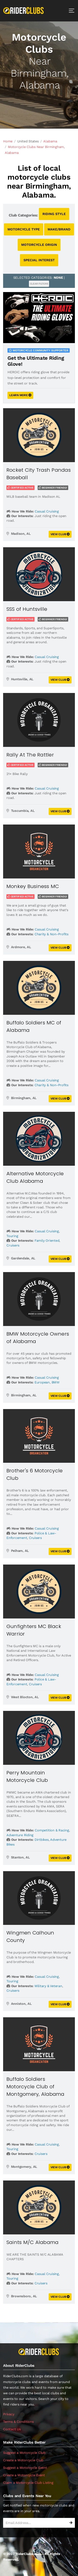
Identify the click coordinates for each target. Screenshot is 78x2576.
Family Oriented (47, 1241)
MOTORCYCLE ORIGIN (39, 245)
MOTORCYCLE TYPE (23, 229)
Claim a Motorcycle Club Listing (28, 2483)
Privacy (8, 2414)
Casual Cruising (47, 511)
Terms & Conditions (18, 2422)
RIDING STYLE (54, 214)
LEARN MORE (20, 395)
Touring (12, 1236)
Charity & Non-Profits (51, 934)
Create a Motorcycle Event (24, 2475)
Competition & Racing (52, 1830)
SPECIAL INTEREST (39, 260)
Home (7, 141)
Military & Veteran (48, 1986)
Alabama (50, 141)
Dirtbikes (42, 1840)
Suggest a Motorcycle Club (24, 2453)
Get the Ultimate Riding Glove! (35, 361)
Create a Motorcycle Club (23, 2460)
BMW (55, 1382)
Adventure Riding (19, 1835)
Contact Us (12, 2429)
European (42, 1382)
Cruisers (12, 1245)
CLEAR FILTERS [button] (39, 283)
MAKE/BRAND (59, 229)
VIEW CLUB (60, 534)
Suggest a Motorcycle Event (25, 2468)
